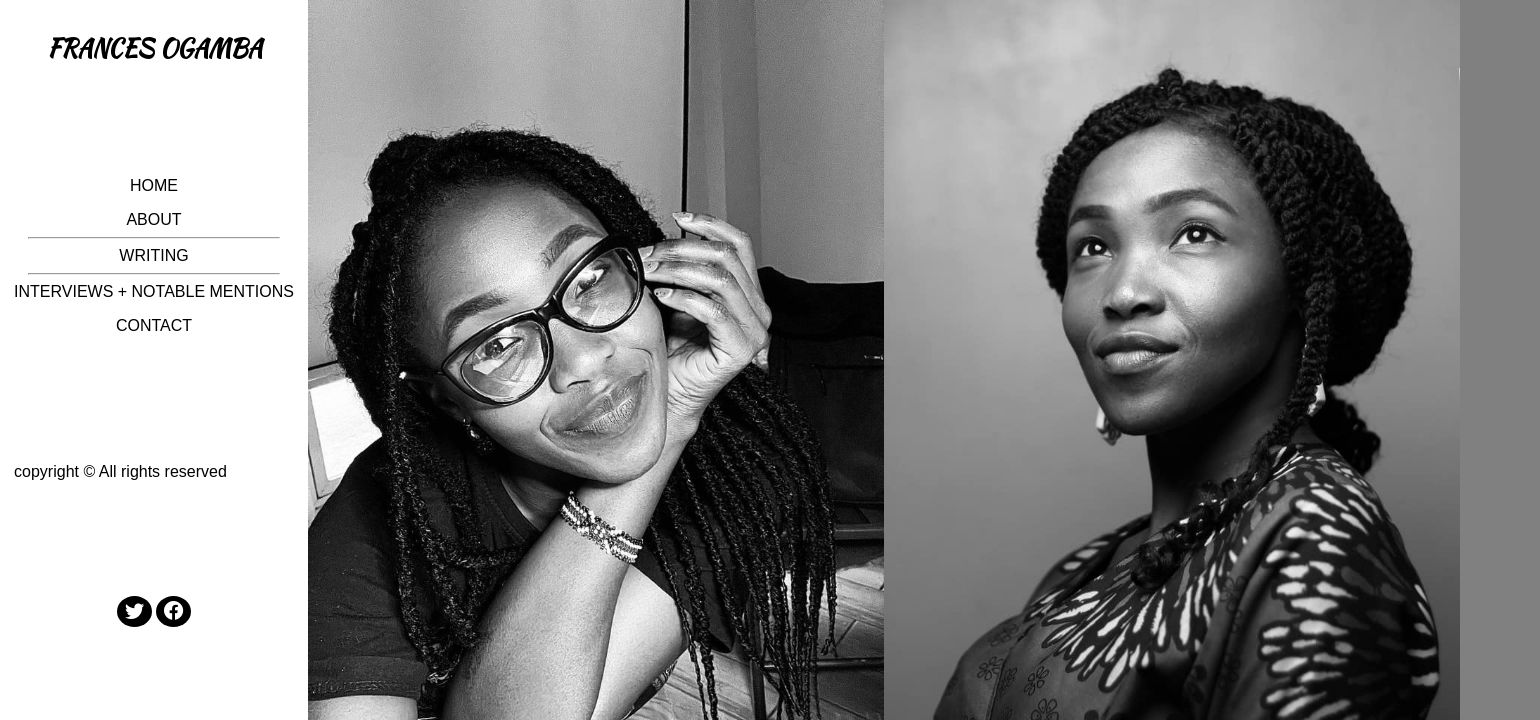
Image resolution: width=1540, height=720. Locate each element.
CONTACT (154, 325)
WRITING (153, 255)
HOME (154, 185)
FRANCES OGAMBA (154, 48)
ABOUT (153, 219)
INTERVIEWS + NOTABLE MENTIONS (154, 291)
